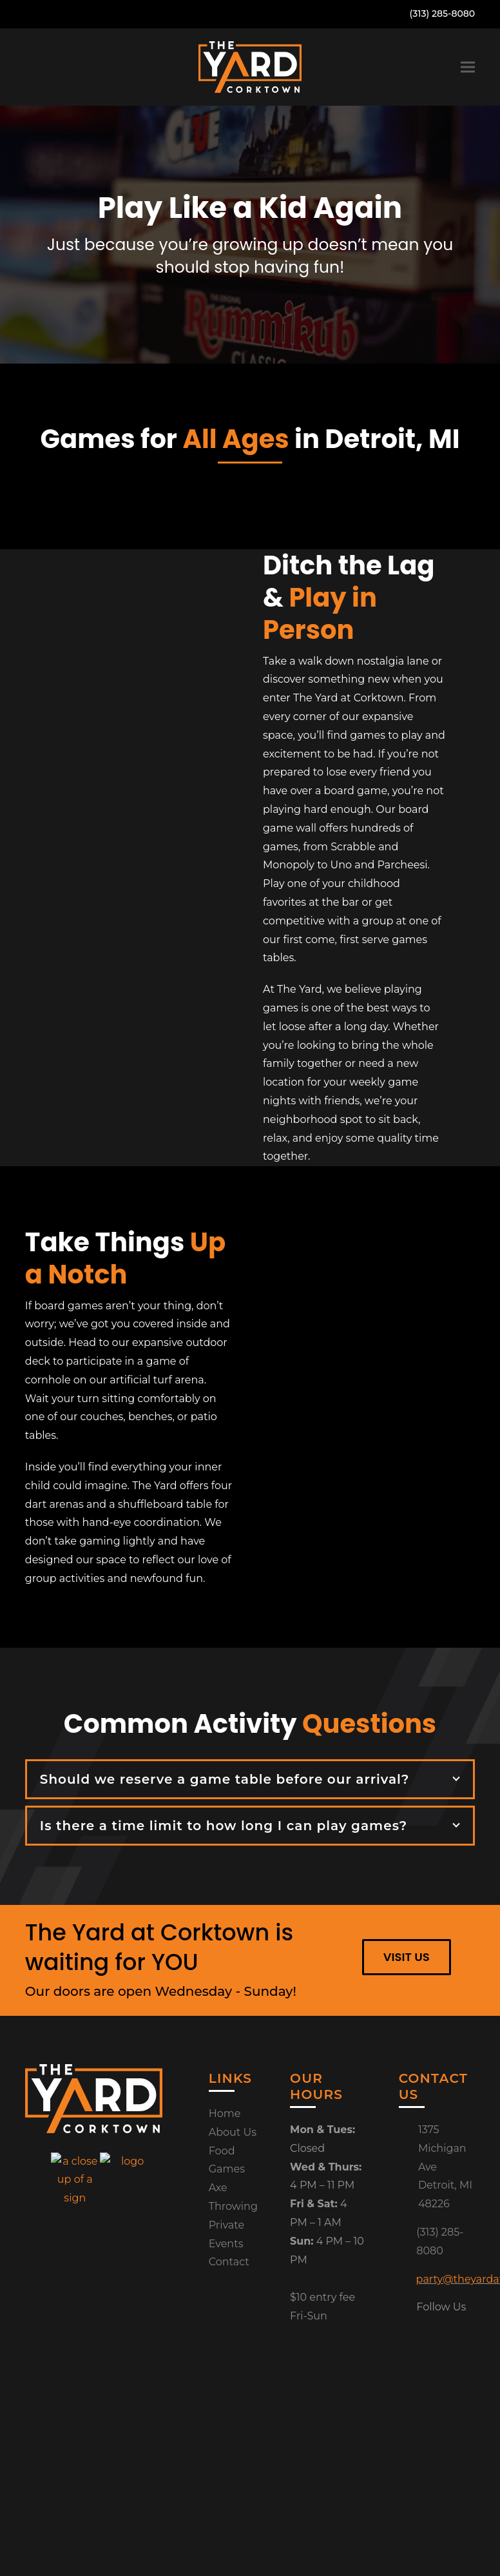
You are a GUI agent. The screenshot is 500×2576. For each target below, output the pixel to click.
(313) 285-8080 (443, 13)
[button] (468, 66)
